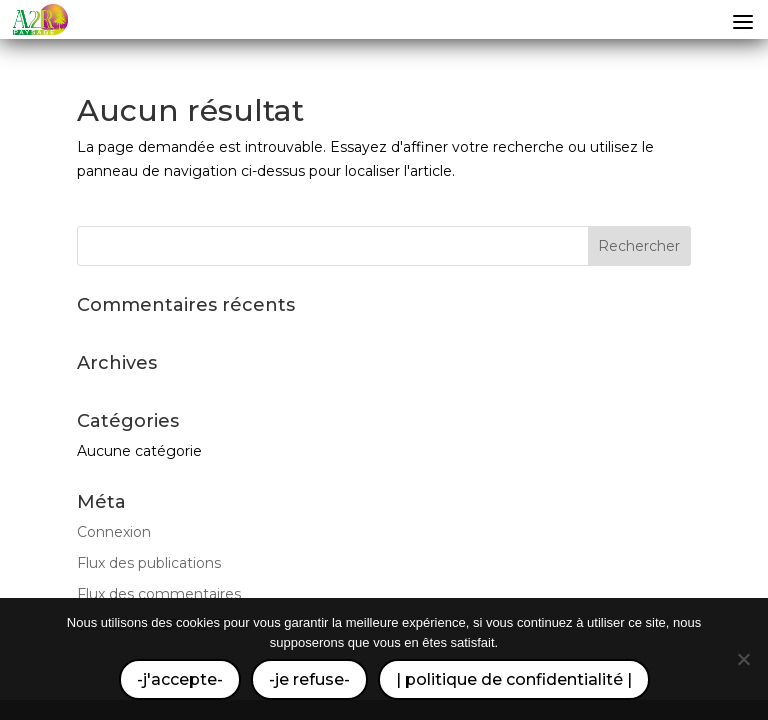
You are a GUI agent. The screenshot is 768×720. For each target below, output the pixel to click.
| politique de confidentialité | (514, 679)
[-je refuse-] (743, 659)
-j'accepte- (180, 679)
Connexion (114, 532)
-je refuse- (309, 679)
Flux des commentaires (159, 594)
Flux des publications (149, 563)
